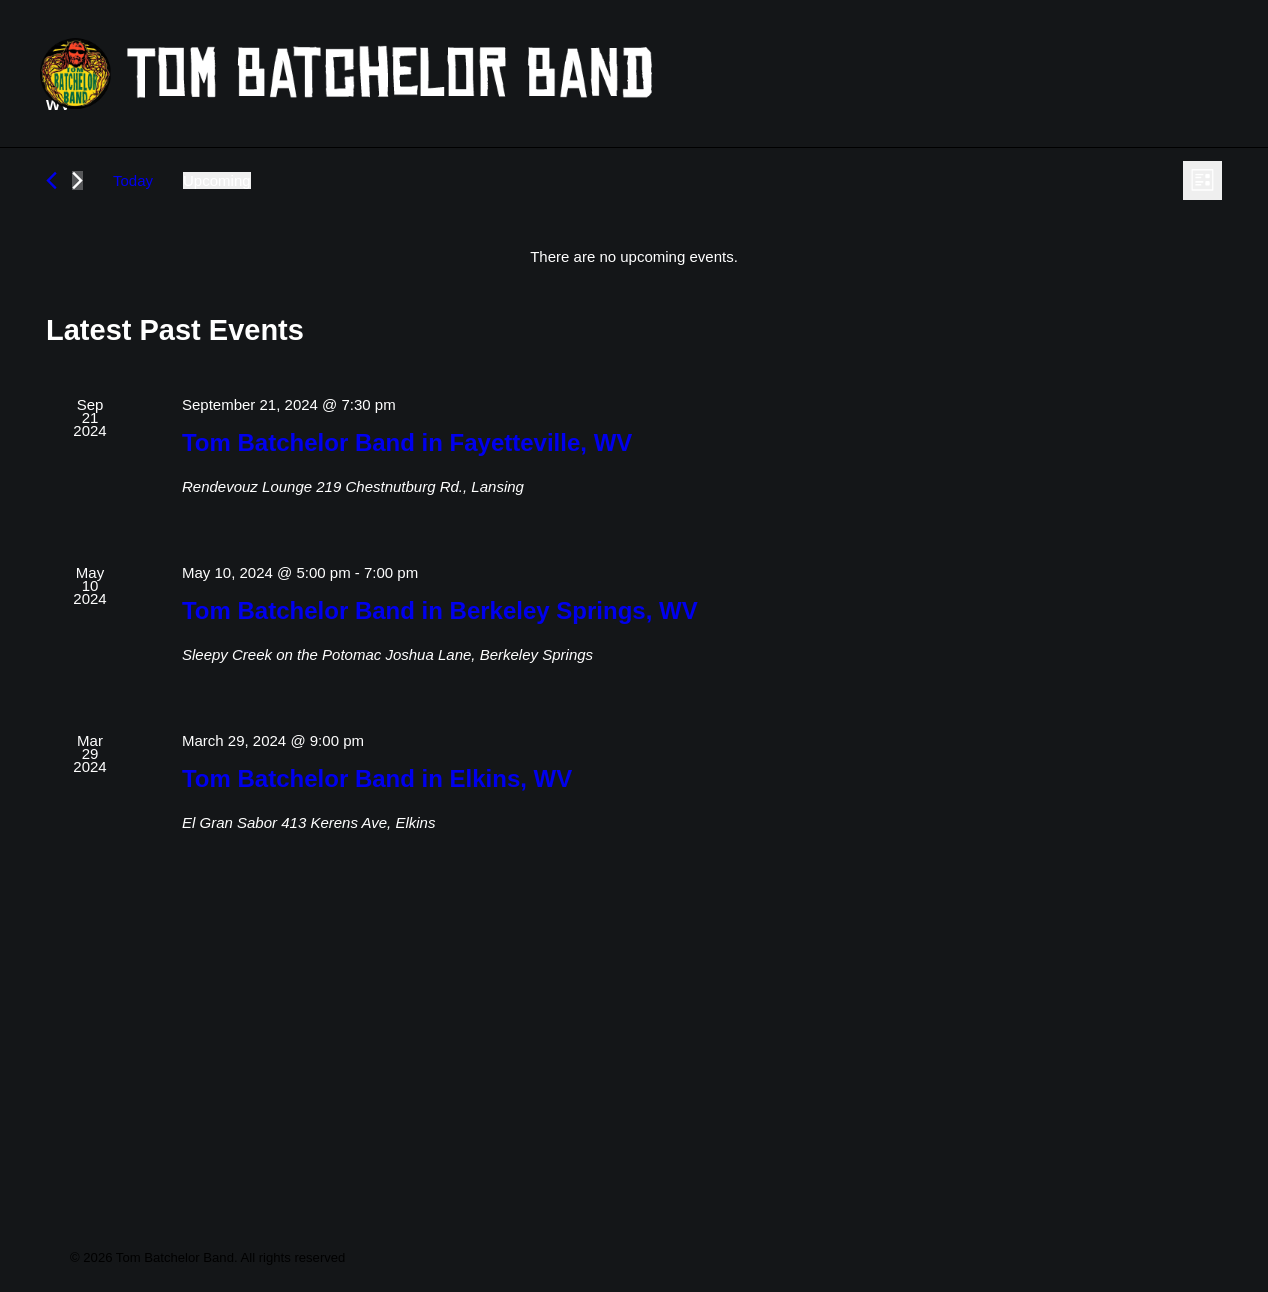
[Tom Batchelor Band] (473, 73)
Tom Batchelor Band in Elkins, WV (377, 925)
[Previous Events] (51, 327)
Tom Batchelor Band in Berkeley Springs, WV (440, 757)
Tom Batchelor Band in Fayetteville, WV (407, 589)
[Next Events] (77, 327)
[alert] (634, 403)
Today (133, 327)
